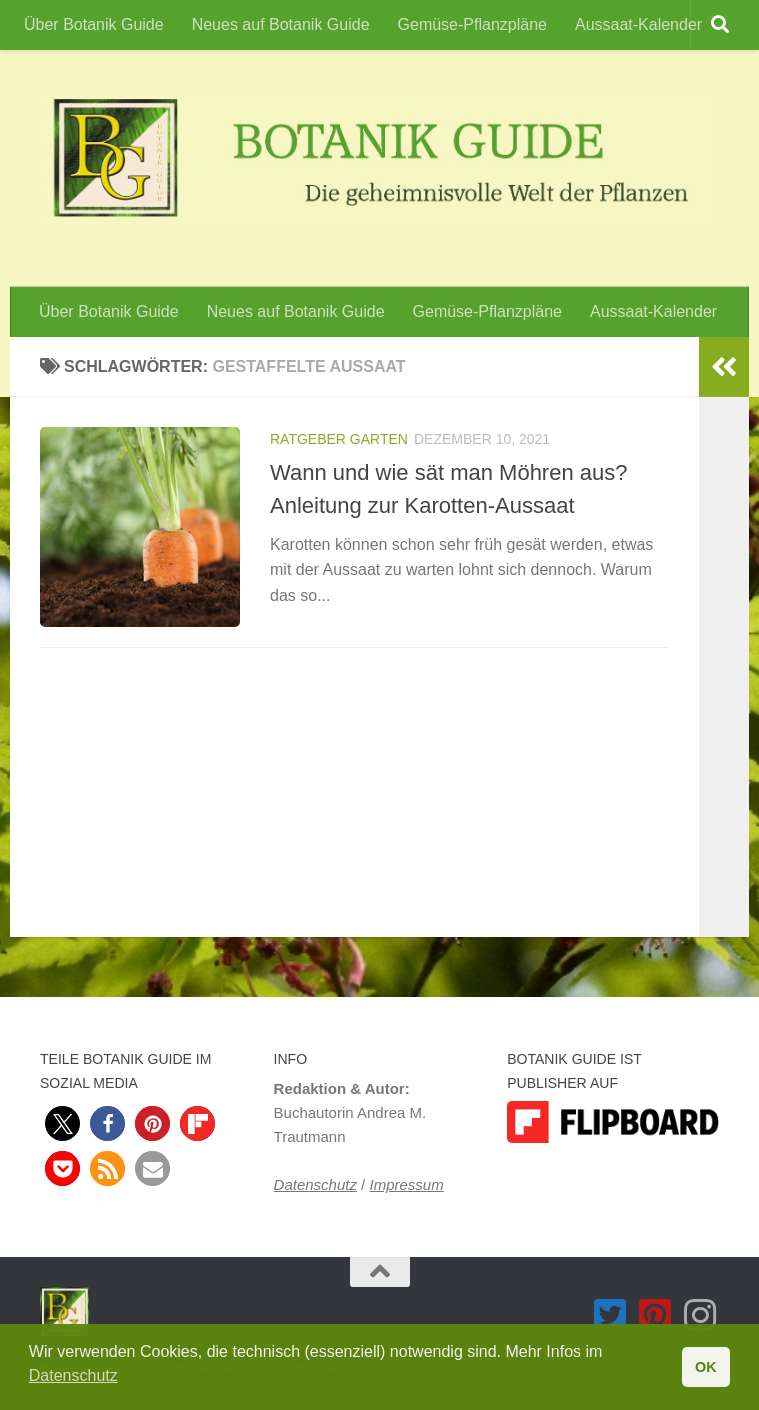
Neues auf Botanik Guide (281, 24)
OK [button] (706, 1367)
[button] (62, 1123)
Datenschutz (315, 1184)
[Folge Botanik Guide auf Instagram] (700, 1315)
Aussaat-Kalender (638, 24)
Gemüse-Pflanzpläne (472, 24)
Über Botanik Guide (94, 24)
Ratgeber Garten (339, 439)
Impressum (406, 1184)
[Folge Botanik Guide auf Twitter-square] (610, 1315)
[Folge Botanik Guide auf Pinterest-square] (655, 1315)
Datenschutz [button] (73, 1375)
